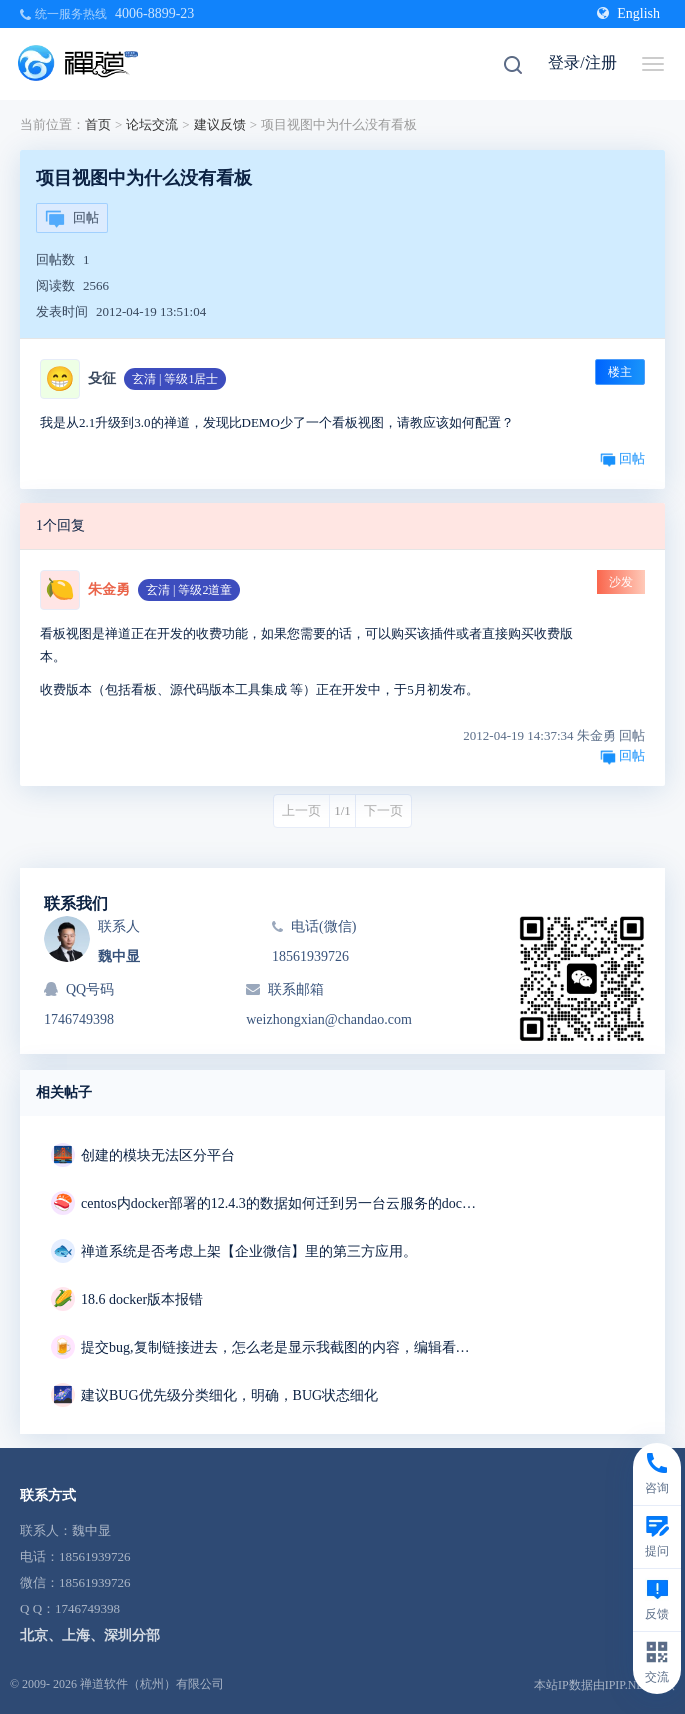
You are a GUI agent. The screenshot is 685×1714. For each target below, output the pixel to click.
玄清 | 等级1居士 (175, 379)
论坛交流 (152, 124)
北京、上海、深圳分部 (90, 1635)
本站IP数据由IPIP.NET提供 (604, 1685)
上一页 (301, 810)
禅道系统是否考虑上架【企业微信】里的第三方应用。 (249, 1251)
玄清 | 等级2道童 (189, 590)
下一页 (383, 810)
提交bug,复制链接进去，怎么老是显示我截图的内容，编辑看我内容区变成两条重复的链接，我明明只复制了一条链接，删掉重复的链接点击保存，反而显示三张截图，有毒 (281, 1347)
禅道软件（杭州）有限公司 (152, 1684)
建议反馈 (220, 124)
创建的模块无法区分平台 (158, 1155)
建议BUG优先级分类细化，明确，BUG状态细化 (229, 1395)
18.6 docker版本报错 (142, 1299)
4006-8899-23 (154, 13)
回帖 (72, 219)
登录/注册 (582, 62)
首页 (98, 124)
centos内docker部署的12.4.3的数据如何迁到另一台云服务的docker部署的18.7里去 (281, 1203)
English (628, 13)
